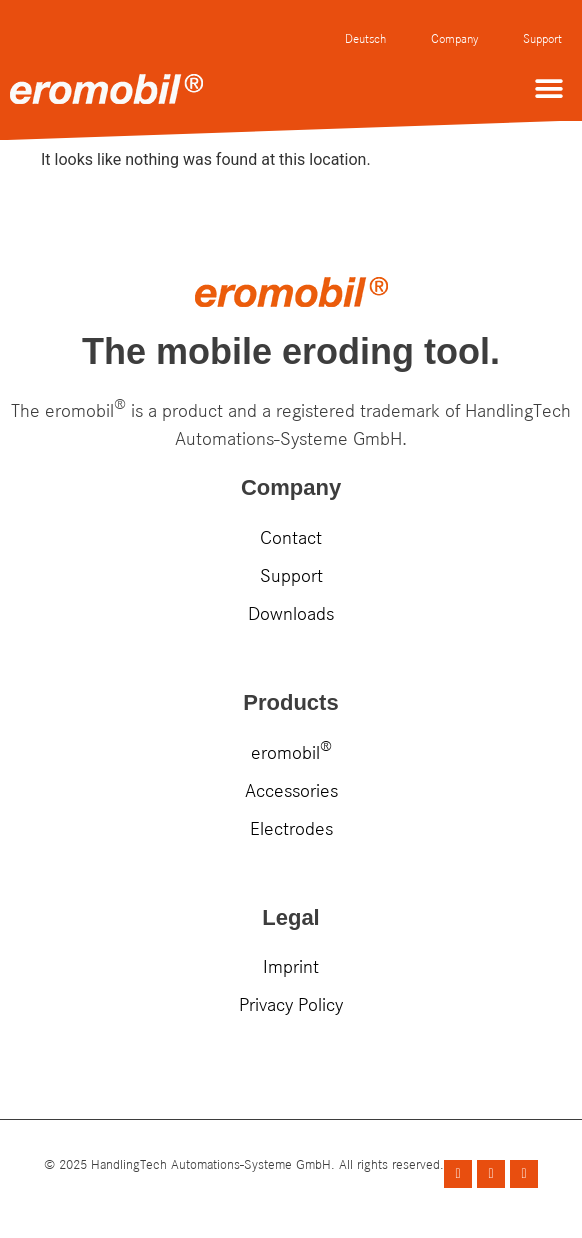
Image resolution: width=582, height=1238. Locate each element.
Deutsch (365, 39)
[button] (549, 88)
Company (454, 39)
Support (542, 39)
